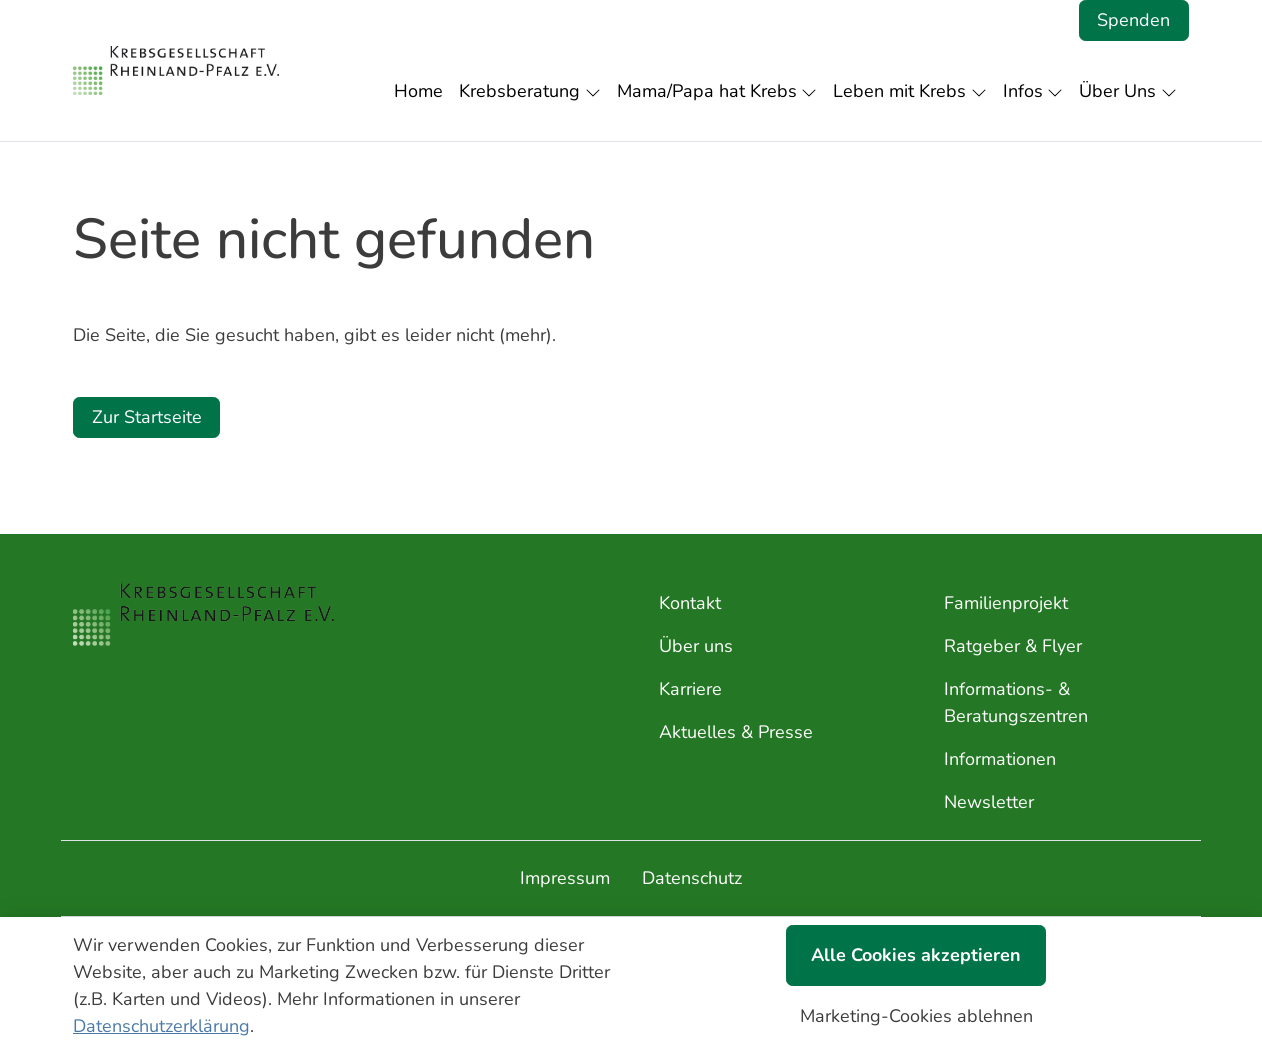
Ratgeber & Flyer (1013, 646)
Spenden (1133, 20)
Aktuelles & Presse (736, 732)
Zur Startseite (147, 417)
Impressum (565, 878)
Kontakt (690, 603)
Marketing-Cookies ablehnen (916, 1016)
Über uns (696, 646)
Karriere (690, 689)
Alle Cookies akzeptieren (916, 955)
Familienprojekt (1006, 603)
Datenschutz (692, 878)
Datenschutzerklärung (161, 1026)
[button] (422, 91)
